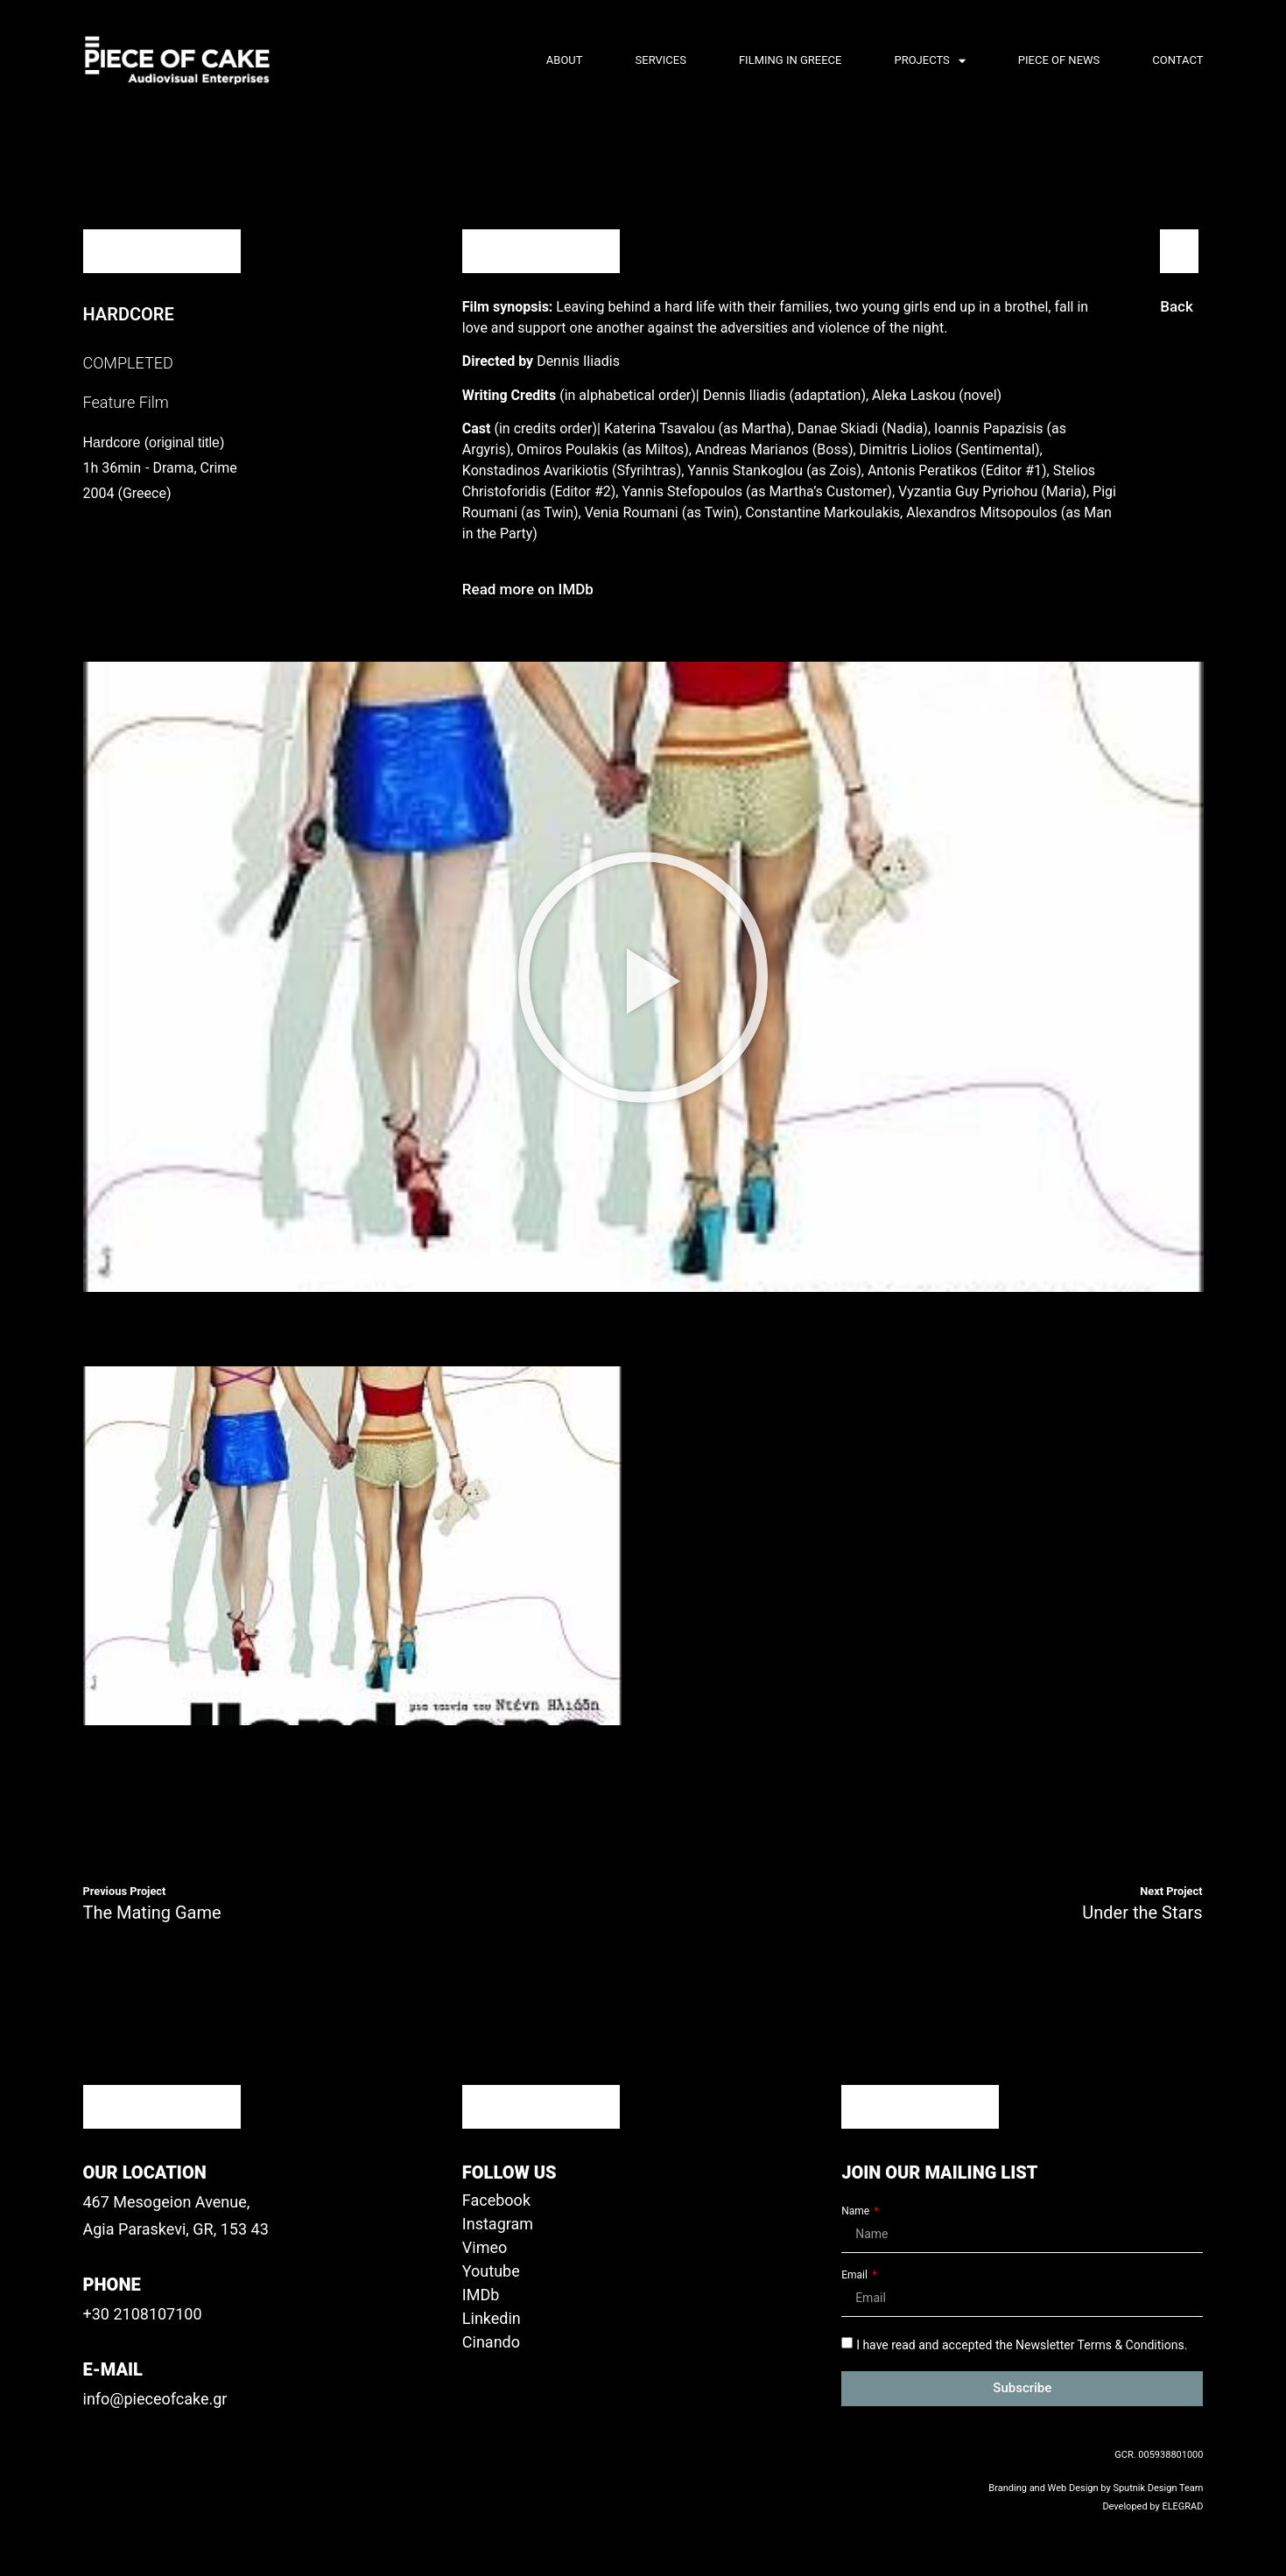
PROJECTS (929, 60)
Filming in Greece (790, 60)
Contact (1177, 60)
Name (856, 2211)
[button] (528, 589)
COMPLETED (128, 363)
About (564, 60)
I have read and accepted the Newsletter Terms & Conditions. (1021, 2345)
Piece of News (1059, 60)
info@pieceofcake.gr (155, 2399)
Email (855, 2275)
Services (661, 60)
